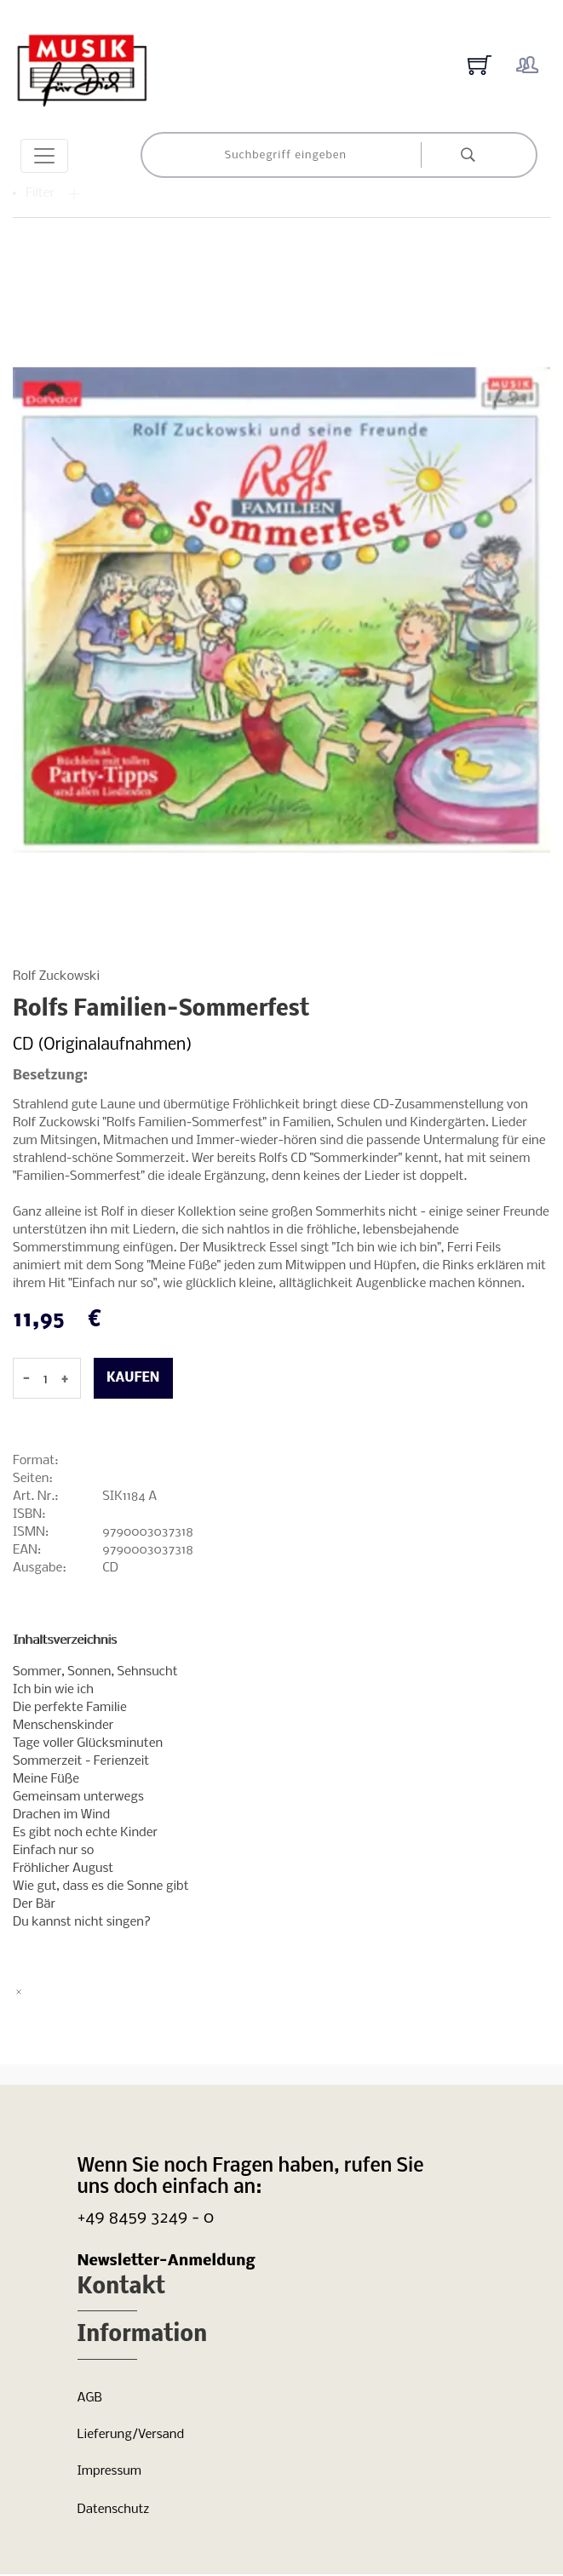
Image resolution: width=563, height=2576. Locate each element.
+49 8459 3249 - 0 (146, 2218)
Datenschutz (114, 2509)
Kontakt (121, 2287)
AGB (90, 2398)
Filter (53, 193)
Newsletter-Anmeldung (167, 2261)
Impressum (109, 2471)
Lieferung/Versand (131, 2434)
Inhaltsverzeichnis (65, 1640)
